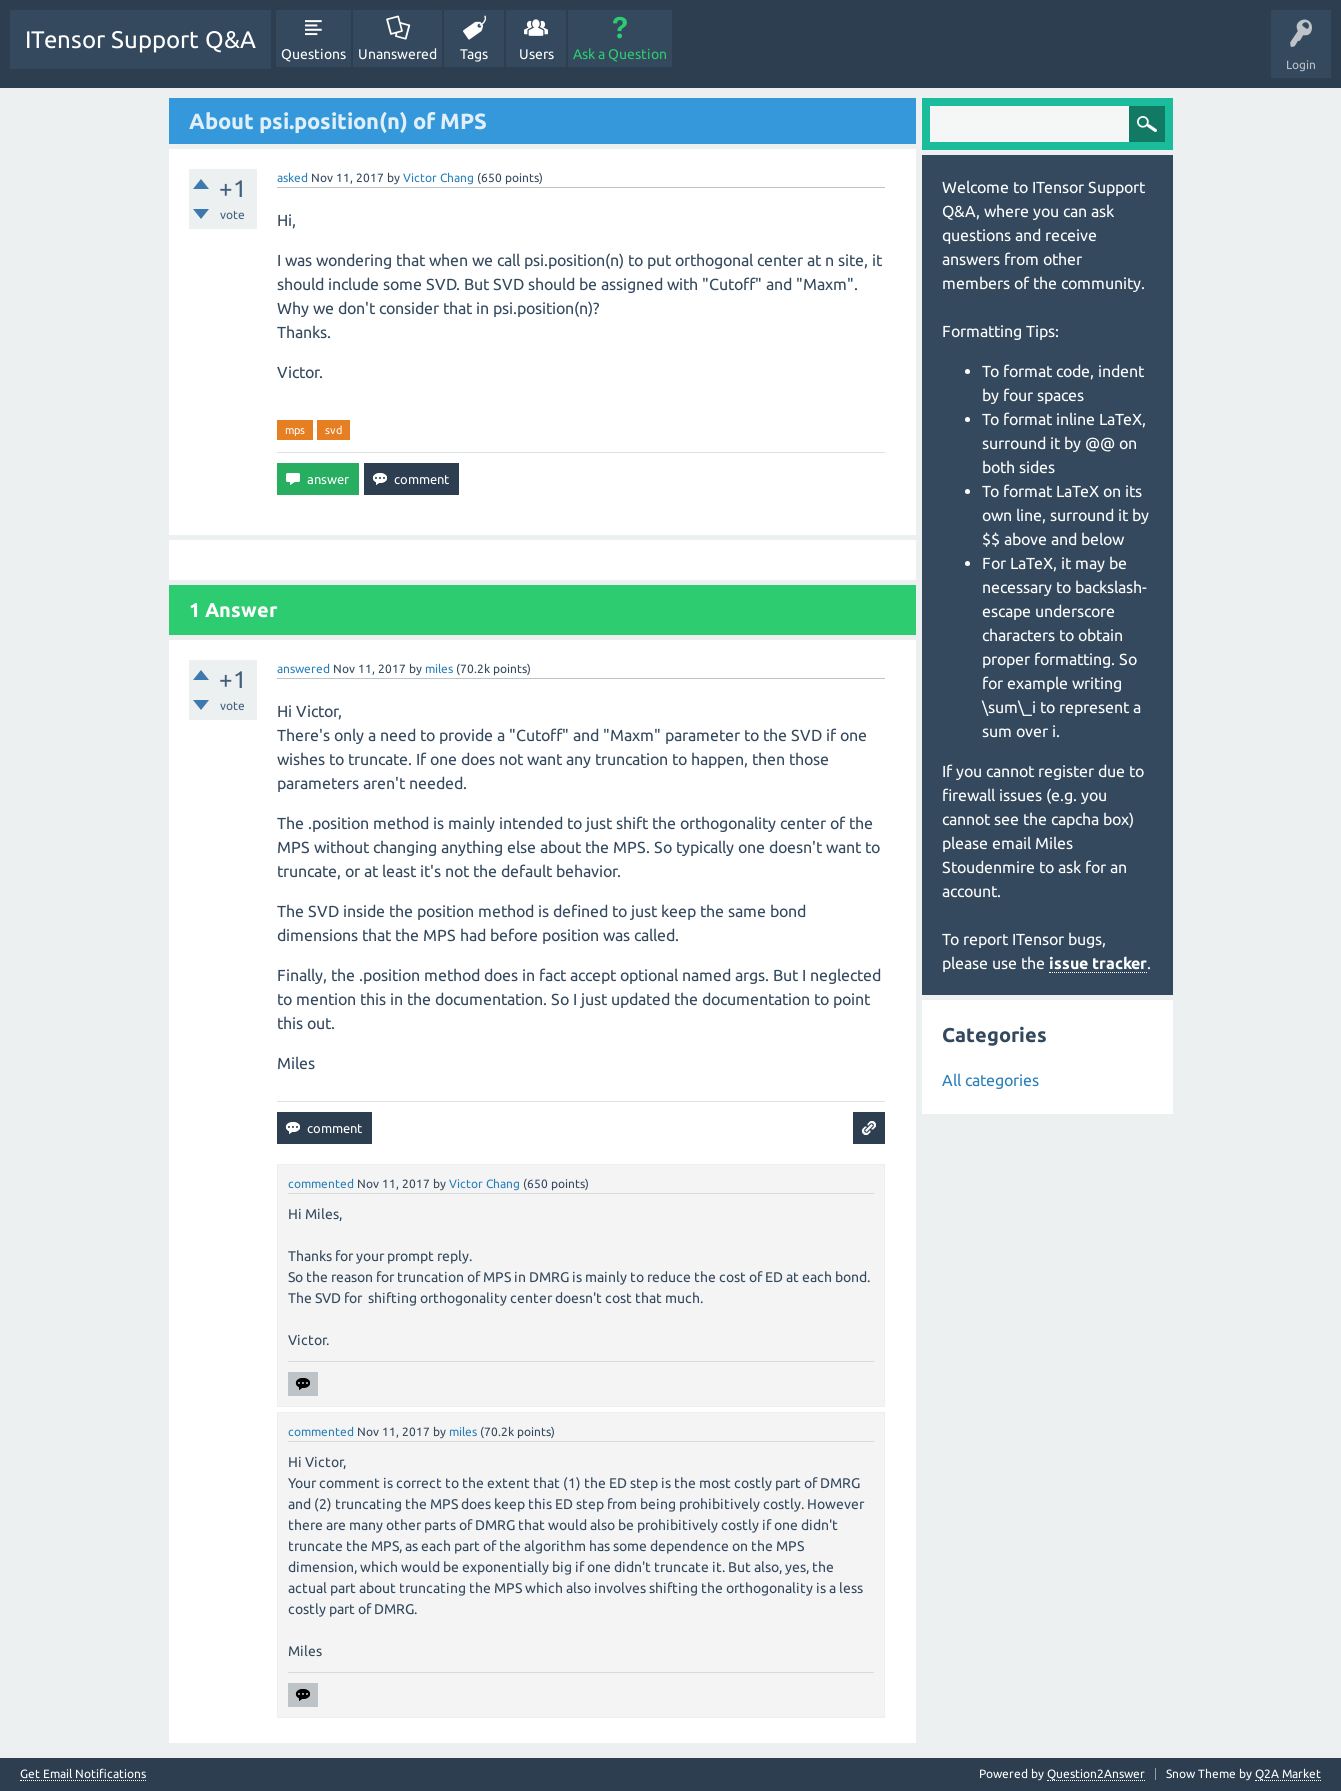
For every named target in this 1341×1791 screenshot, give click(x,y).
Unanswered (397, 54)
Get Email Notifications (83, 1774)
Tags (474, 54)
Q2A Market (1288, 1773)
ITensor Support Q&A (140, 39)
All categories (990, 1080)
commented (321, 1183)
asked (292, 177)
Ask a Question (620, 54)
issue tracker (1098, 963)
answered (303, 668)
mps (295, 430)
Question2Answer (1096, 1773)
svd (333, 430)
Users (536, 54)
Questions (313, 54)
